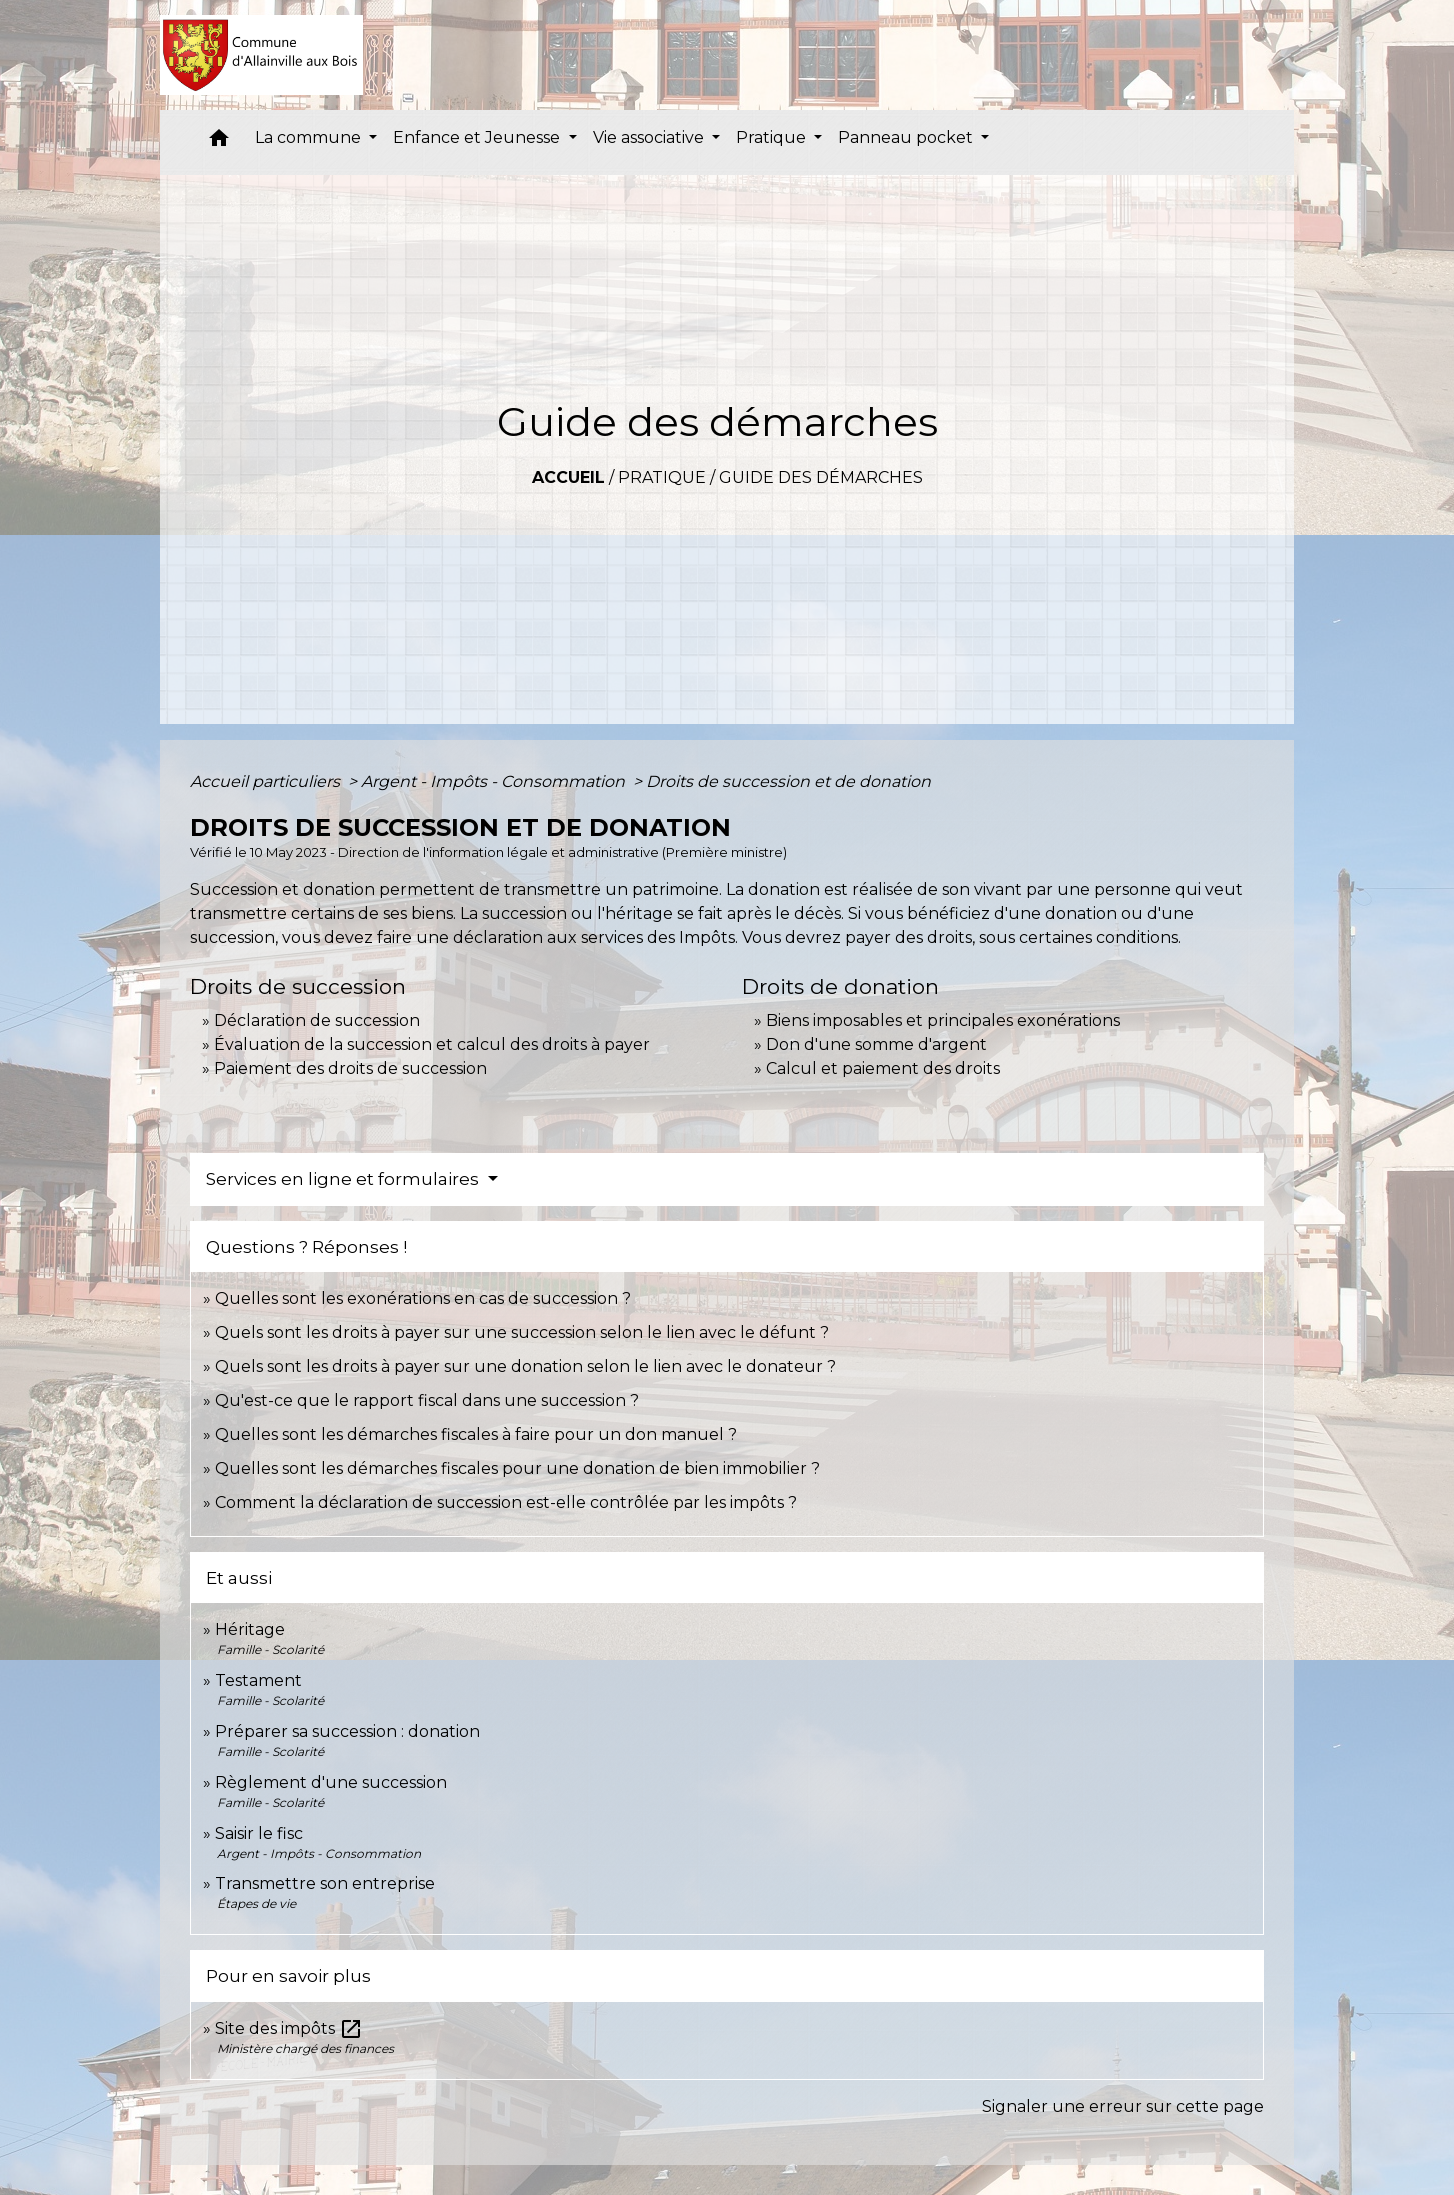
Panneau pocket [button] (907, 137)
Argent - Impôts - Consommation (495, 781)
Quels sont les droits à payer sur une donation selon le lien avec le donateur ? (525, 1366)
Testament (258, 1680)
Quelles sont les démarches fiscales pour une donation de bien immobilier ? (517, 1468)
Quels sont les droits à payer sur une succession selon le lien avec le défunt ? (522, 1332)
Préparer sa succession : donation (347, 1731)
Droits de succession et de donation (788, 781)
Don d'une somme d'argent (876, 1044)
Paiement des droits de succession (350, 1068)
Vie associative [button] (650, 137)
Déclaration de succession (317, 1020)
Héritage (250, 1629)
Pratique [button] (773, 137)
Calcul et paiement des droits (883, 1068)
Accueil (568, 477)
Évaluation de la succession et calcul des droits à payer (432, 1044)
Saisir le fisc (259, 1833)
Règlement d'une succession (331, 1782)
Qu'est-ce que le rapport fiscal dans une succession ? (427, 1400)
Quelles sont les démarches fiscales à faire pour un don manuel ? (476, 1434)
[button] (219, 142)
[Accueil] (261, 55)
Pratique (662, 477)
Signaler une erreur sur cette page (1123, 2106)
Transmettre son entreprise (325, 1883)
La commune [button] (310, 137)
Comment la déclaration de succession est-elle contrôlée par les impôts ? (506, 1502)
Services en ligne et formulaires (344, 1179)
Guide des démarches (821, 477)
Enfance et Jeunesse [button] (478, 137)
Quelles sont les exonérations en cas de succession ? (423, 1298)
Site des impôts (289, 2028)
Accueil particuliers (267, 781)
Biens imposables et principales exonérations (943, 1020)
